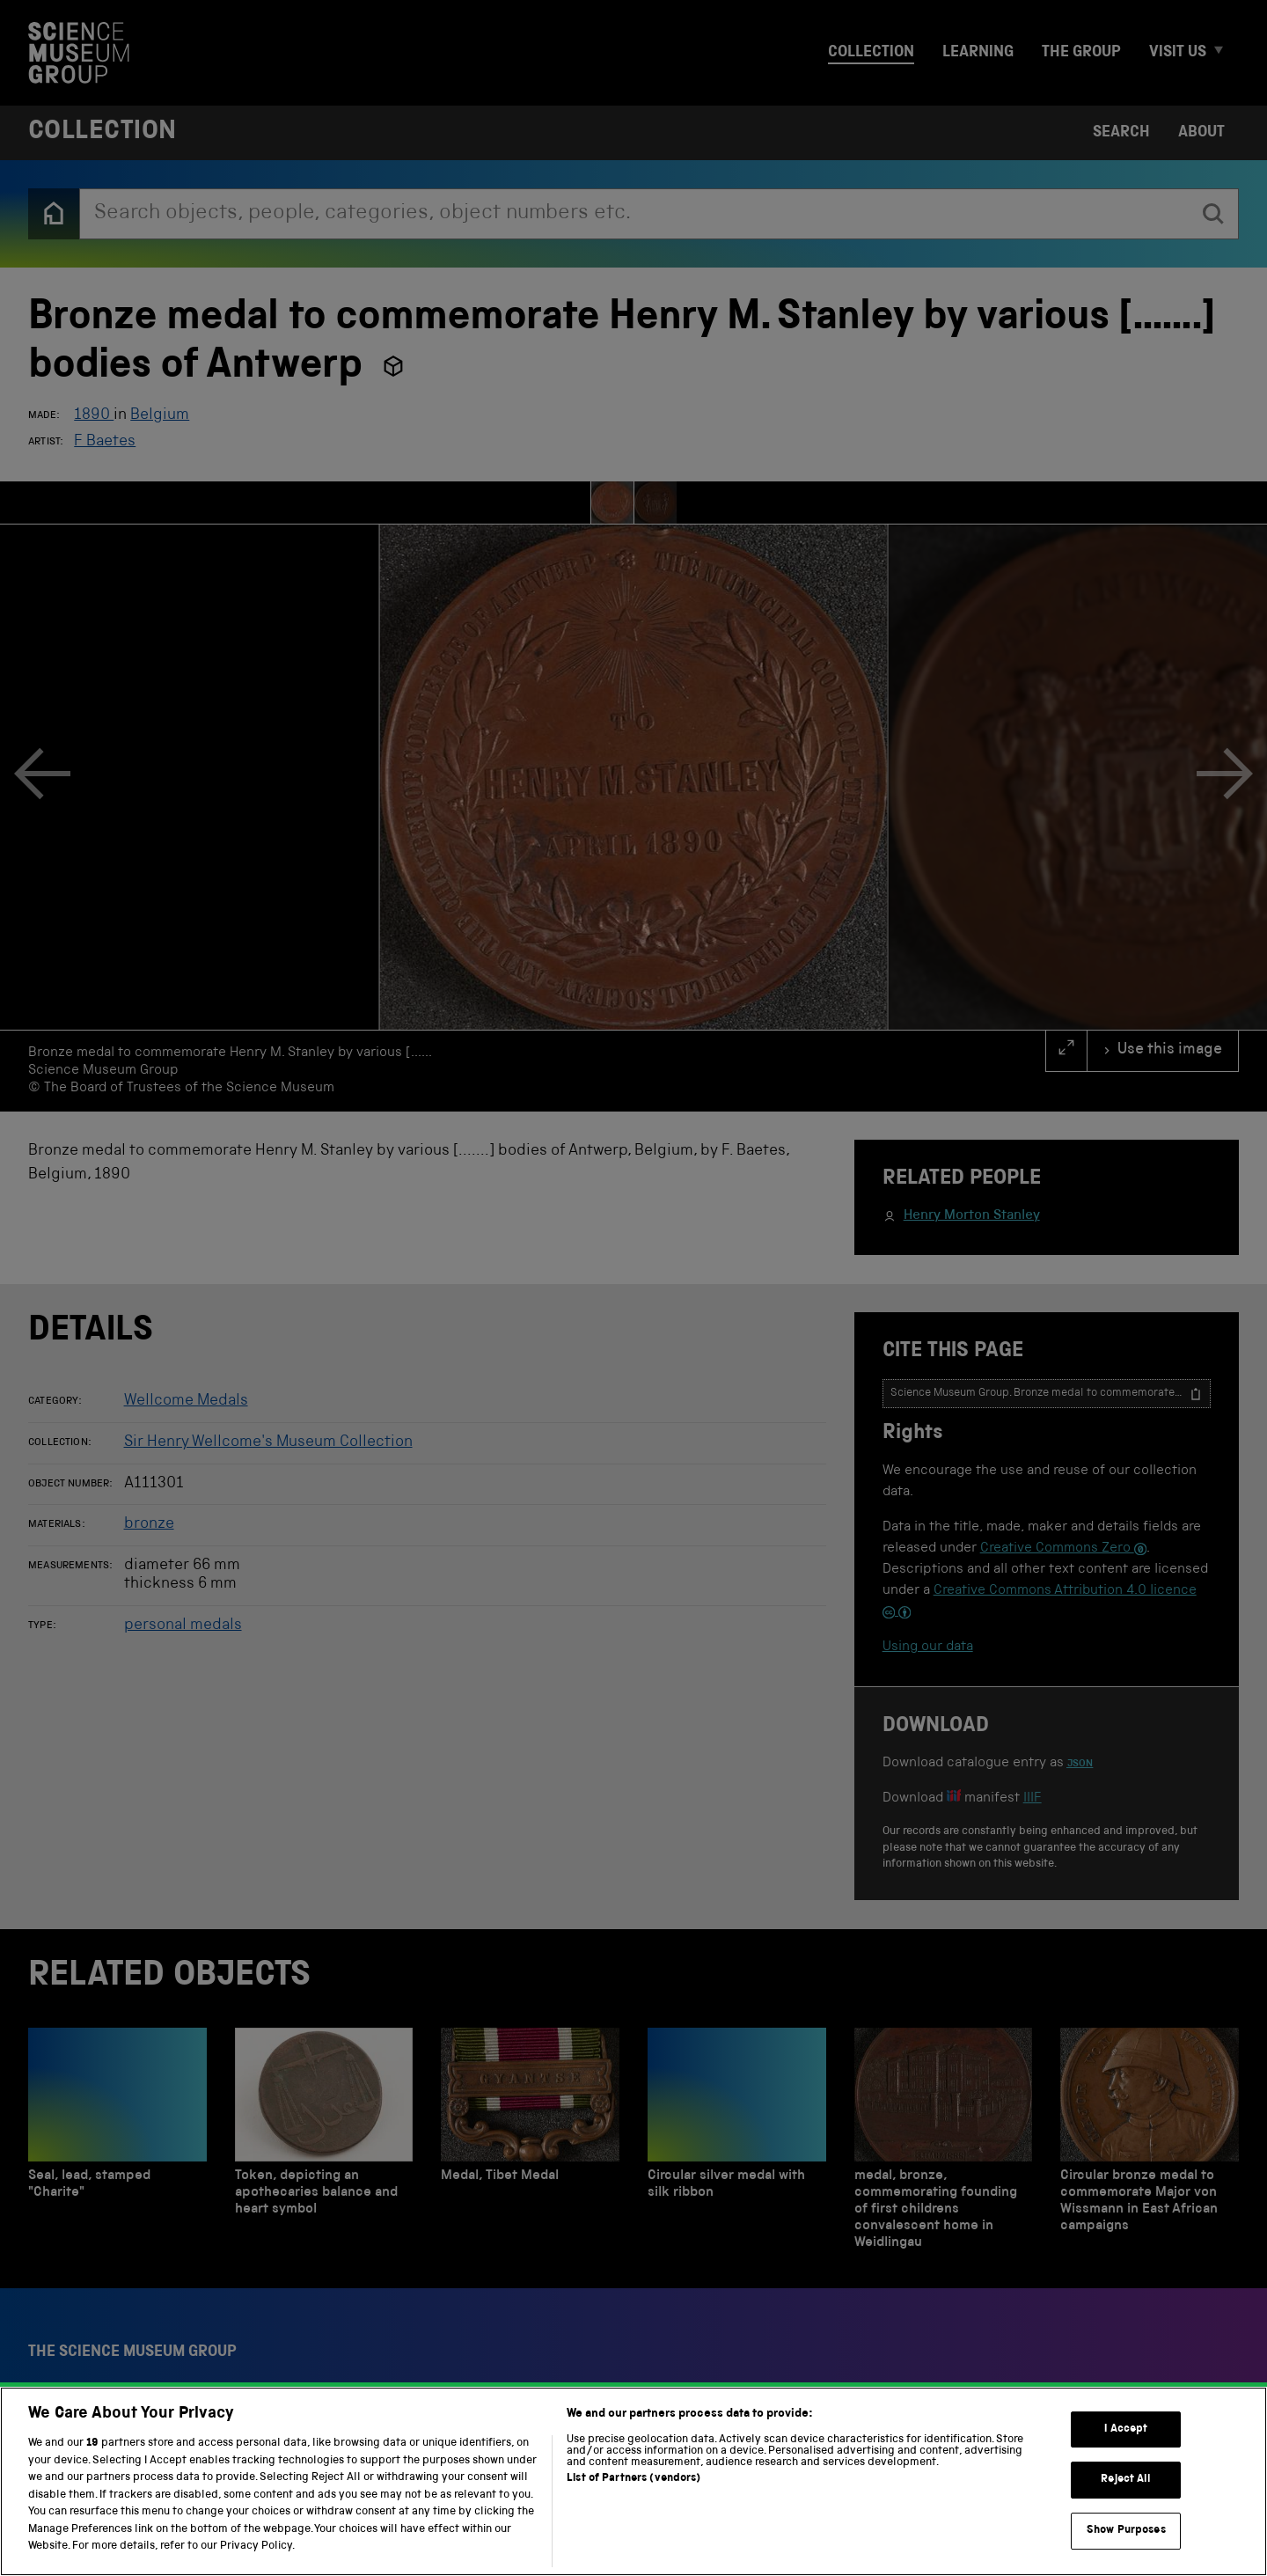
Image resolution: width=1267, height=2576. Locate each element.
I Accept (1125, 2429)
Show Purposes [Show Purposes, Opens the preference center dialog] (1126, 2530)
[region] (633, 2481)
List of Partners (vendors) (633, 2478)
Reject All (1126, 2479)
